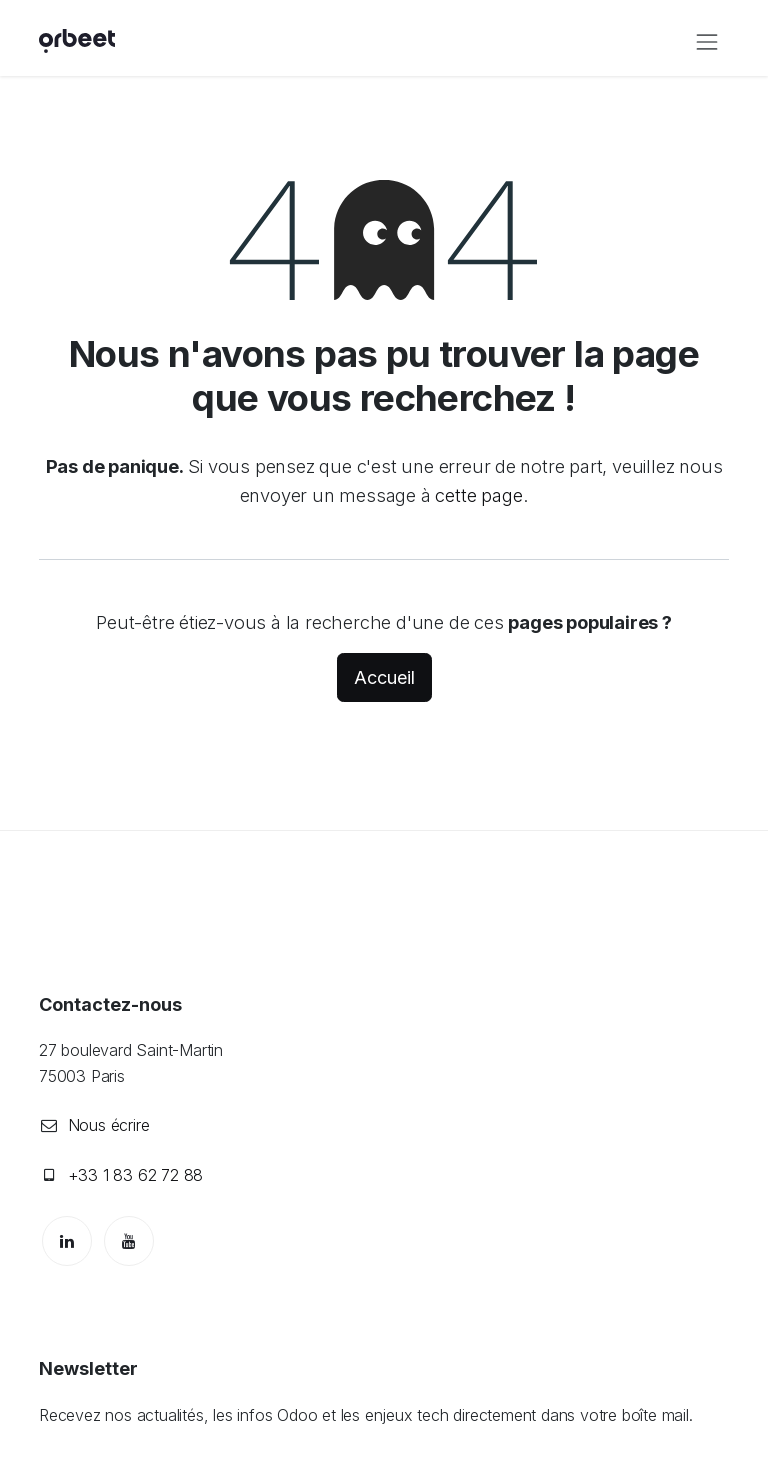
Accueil (384, 677)
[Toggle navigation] (707, 41)
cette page (478, 495)
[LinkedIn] (67, 1241)
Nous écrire (109, 1125)
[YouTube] (129, 1241)
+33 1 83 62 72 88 (136, 1175)
